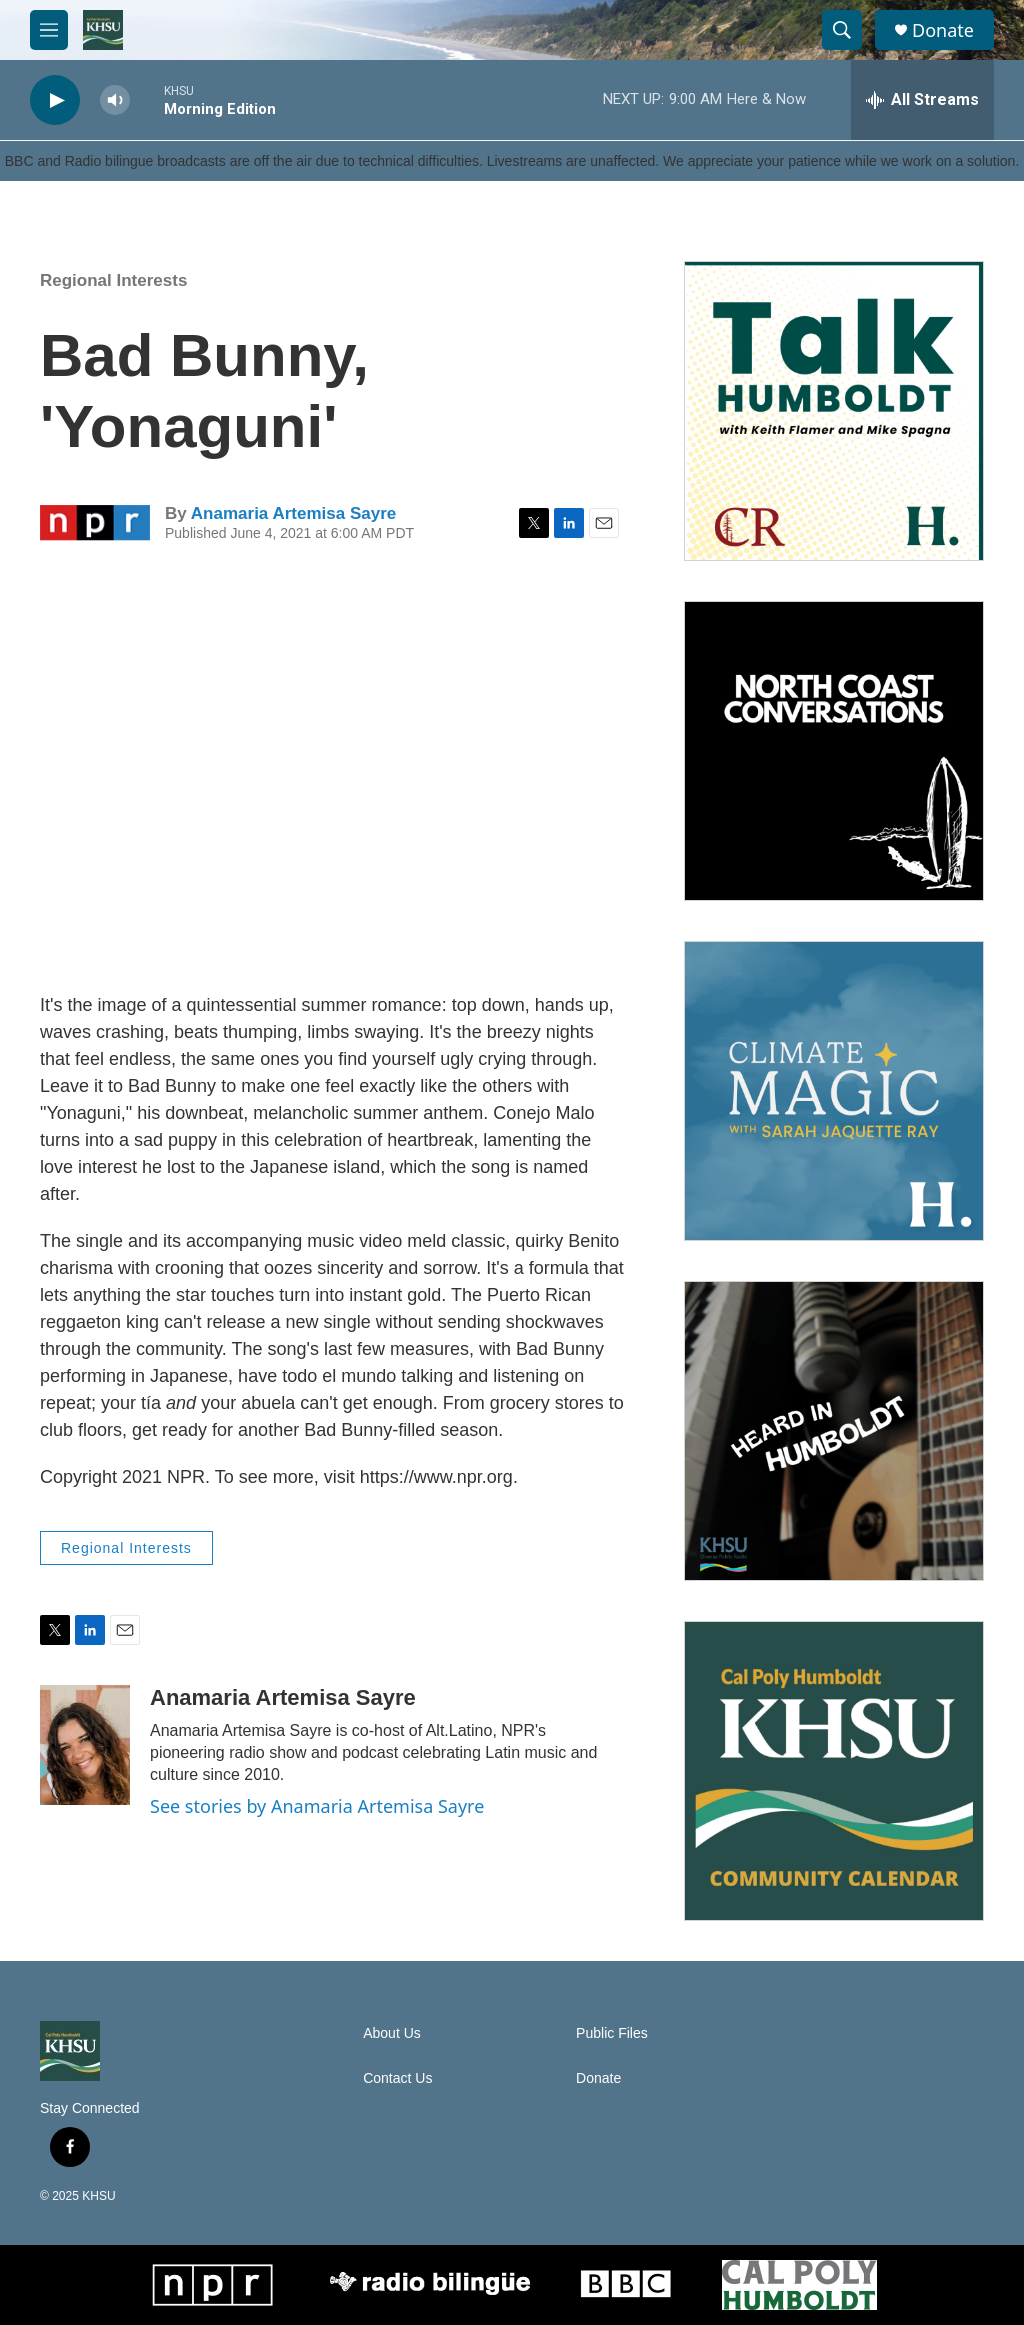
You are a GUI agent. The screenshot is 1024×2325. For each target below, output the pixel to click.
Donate (943, 30)
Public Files (612, 2033)
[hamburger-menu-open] (49, 30)
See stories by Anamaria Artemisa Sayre (317, 1806)
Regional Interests (113, 280)
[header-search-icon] (842, 30)
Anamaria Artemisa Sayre (293, 513)
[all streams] (922, 100)
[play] (55, 100)
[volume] (115, 100)
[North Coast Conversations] (834, 751)
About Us (392, 2033)
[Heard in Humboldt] (834, 1431)
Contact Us (397, 2078)
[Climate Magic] (834, 1091)
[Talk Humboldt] (834, 411)
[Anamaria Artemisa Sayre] (85, 1745)
